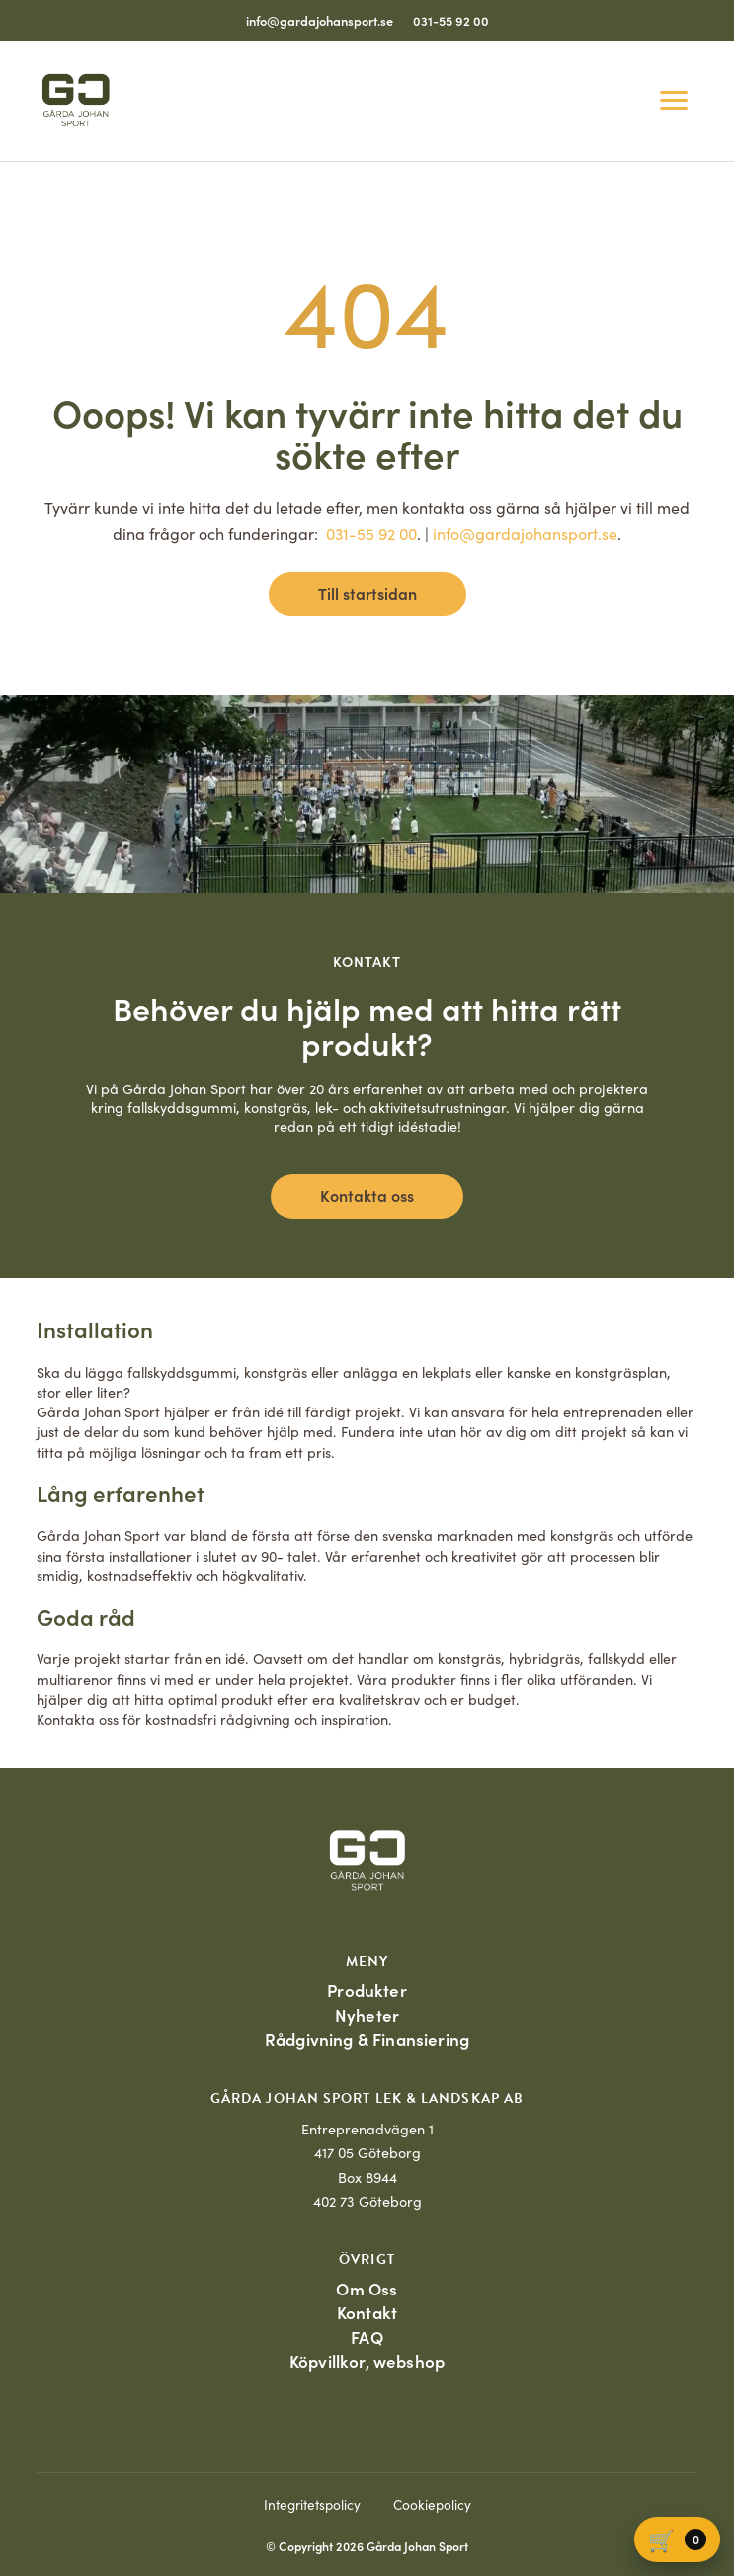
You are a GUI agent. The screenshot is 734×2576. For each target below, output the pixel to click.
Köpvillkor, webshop (367, 2361)
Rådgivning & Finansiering (367, 2039)
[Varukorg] (677, 2539)
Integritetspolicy (312, 2504)
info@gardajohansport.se (319, 20)
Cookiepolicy (432, 2504)
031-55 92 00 (451, 20)
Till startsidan (367, 593)
